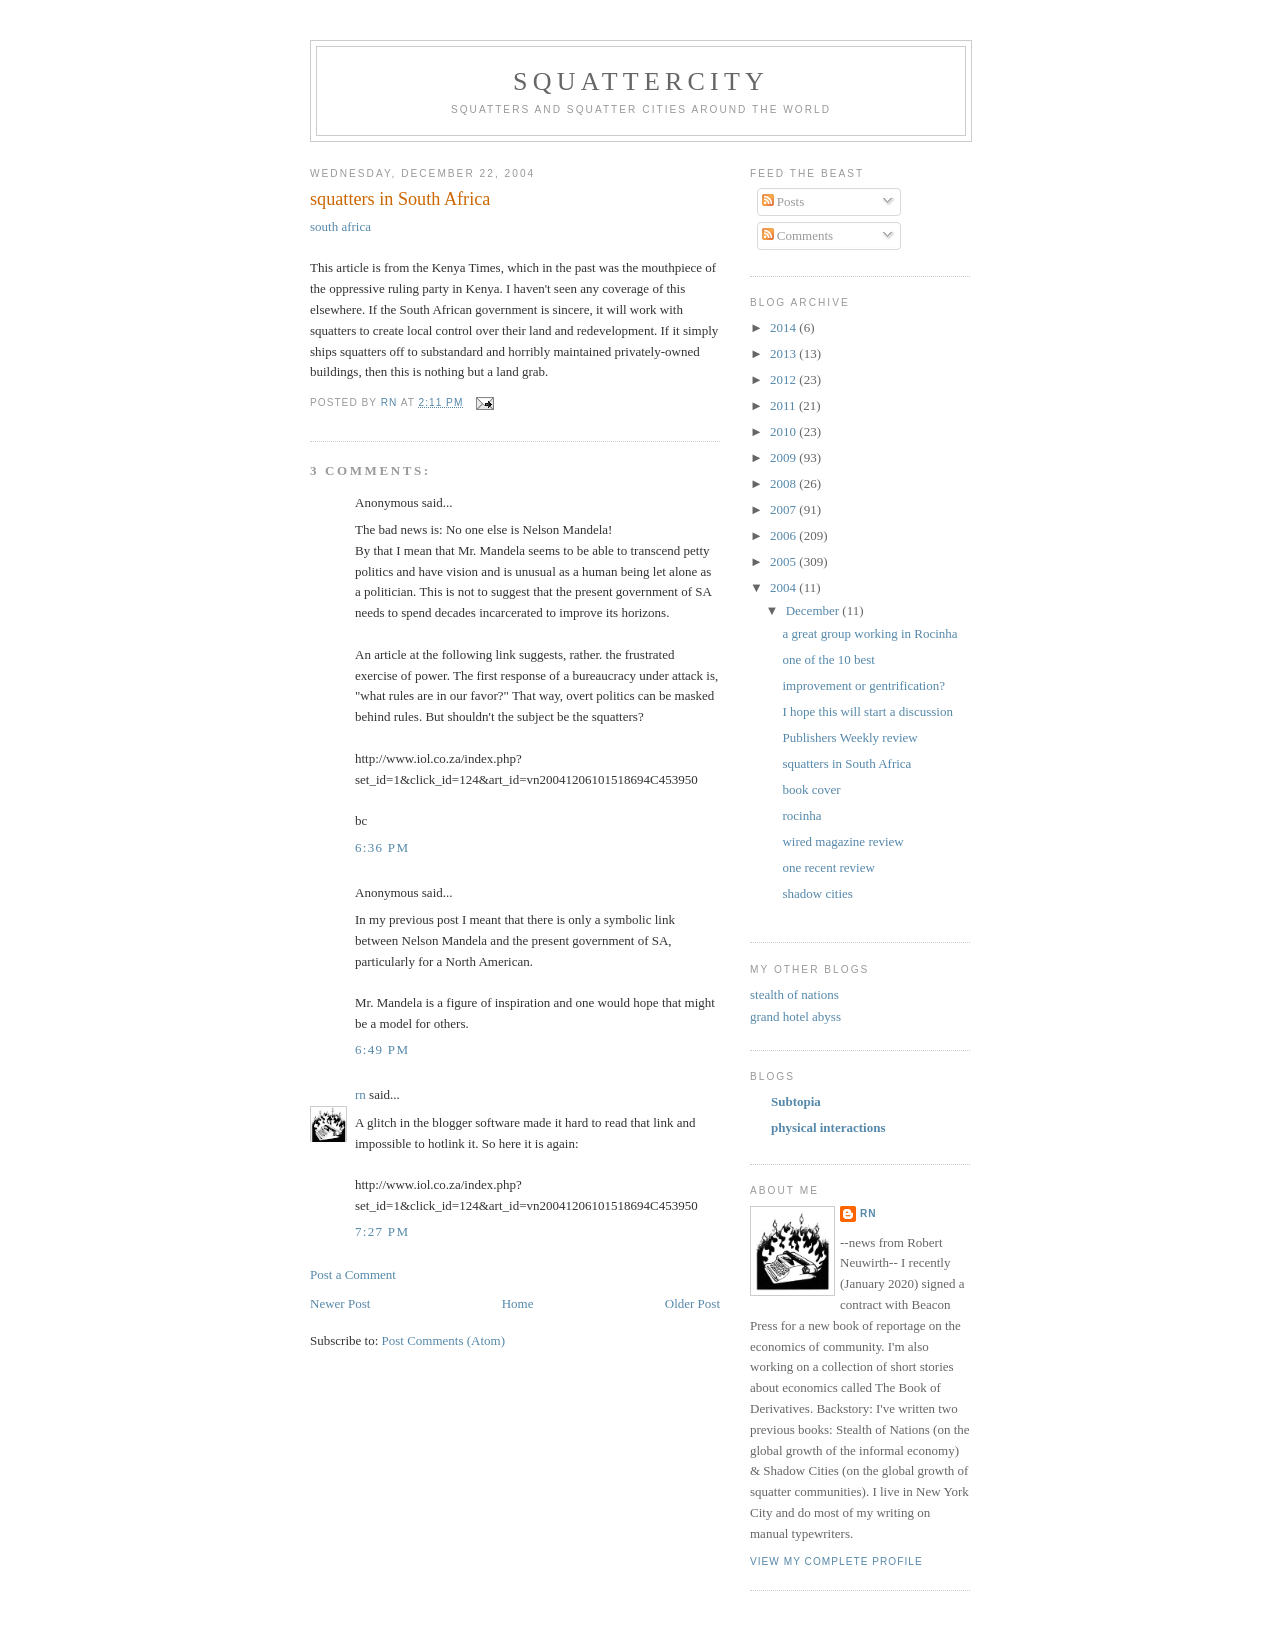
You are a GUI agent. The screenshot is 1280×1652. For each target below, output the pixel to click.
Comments (798, 235)
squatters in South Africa (846, 763)
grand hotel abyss (795, 1016)
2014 (784, 327)
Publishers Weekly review (849, 737)
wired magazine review (842, 841)
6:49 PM (382, 1049)
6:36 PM (382, 847)
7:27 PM (382, 1231)
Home (518, 1303)
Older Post (692, 1303)
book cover (812, 789)
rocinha (801, 815)
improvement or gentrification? (863, 685)
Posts (783, 201)
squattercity (641, 81)
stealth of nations (794, 994)
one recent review (828, 867)
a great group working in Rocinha (869, 633)
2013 (784, 353)
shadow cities (817, 893)
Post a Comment (353, 1274)
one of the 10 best (828, 659)
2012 (784, 379)
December (814, 610)
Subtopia (796, 1101)
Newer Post (340, 1303)
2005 (784, 561)
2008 (784, 483)
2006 (784, 535)
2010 (784, 431)
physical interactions (828, 1127)
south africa (340, 226)
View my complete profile (836, 1561)
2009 (784, 457)
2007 (784, 509)
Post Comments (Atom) (444, 1340)
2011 (784, 405)
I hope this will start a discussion (867, 711)
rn (360, 1094)
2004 (784, 587)
